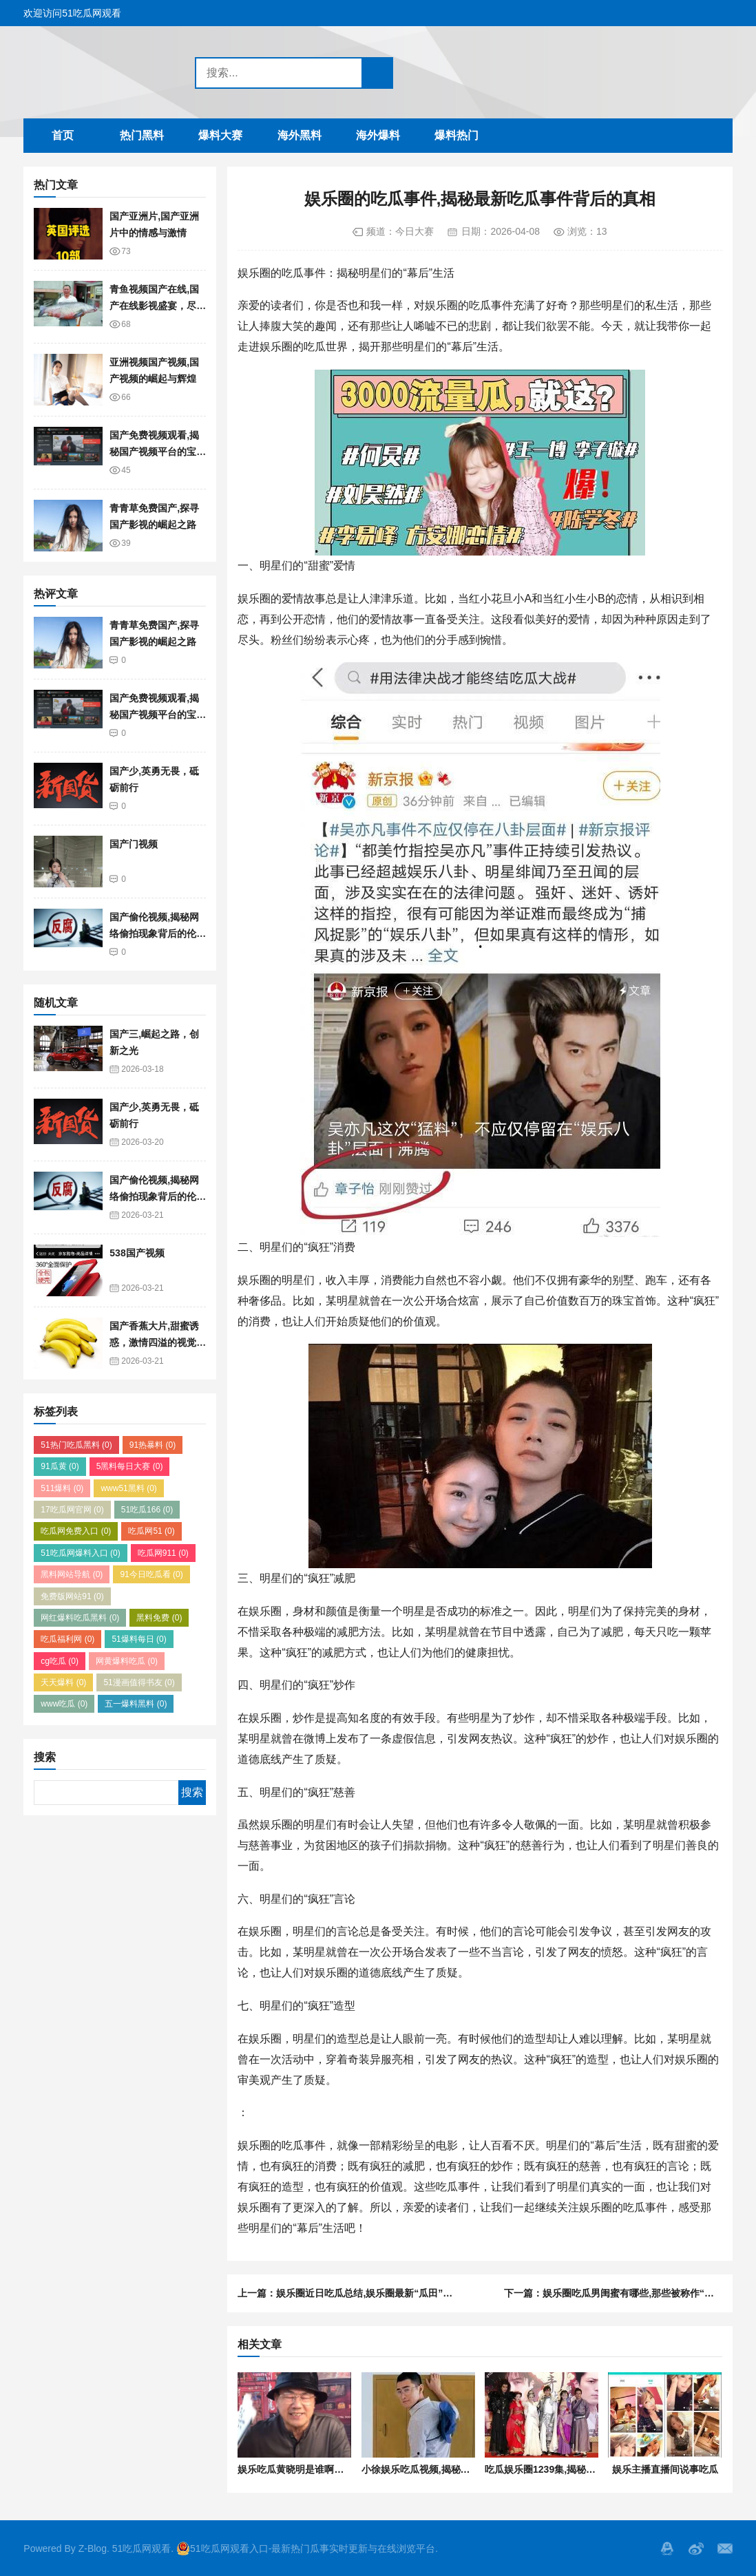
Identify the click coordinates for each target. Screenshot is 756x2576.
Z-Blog (92, 2548)
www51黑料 (128, 1488)
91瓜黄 (59, 1466)
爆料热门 (456, 135)
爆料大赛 (220, 135)
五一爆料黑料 (136, 1704)
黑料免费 (159, 1618)
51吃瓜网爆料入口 (80, 1553)
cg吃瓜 (59, 1661)
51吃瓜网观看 (141, 2548)
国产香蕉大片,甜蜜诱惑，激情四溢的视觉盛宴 (157, 1342)
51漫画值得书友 (138, 1682)
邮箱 (725, 2548)
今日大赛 (414, 231)
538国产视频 (136, 1252)
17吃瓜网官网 (72, 1509)
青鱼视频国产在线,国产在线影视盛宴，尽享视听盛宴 (157, 306)
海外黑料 (299, 135)
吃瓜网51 (151, 1531)
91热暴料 (152, 1445)
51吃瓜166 (147, 1509)
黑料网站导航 (72, 1574)
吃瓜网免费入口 (76, 1531)
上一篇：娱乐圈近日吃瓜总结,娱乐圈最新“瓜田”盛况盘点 (359, 2293)
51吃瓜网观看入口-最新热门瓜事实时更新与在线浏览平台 (305, 2548)
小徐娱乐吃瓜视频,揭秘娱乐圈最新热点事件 (454, 2469)
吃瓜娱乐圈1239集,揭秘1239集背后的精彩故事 (584, 2469)
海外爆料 (378, 135)
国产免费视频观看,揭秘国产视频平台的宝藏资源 (157, 452)
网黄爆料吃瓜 (127, 1661)
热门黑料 (142, 135)
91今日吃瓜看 (151, 1574)
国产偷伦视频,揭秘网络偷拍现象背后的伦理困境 (157, 933)
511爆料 (62, 1488)
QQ (667, 2548)
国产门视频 (133, 843)
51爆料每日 (139, 1639)
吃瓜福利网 (67, 1639)
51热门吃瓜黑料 (76, 1445)
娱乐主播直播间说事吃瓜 (665, 2469)
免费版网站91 (72, 1596)
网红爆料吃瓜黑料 (80, 1618)
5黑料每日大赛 (129, 1466)
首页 (63, 135)
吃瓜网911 (163, 1553)
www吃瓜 (64, 1704)
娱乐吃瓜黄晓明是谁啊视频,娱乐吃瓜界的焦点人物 (345, 2469)
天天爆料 (63, 1682)
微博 (696, 2548)
